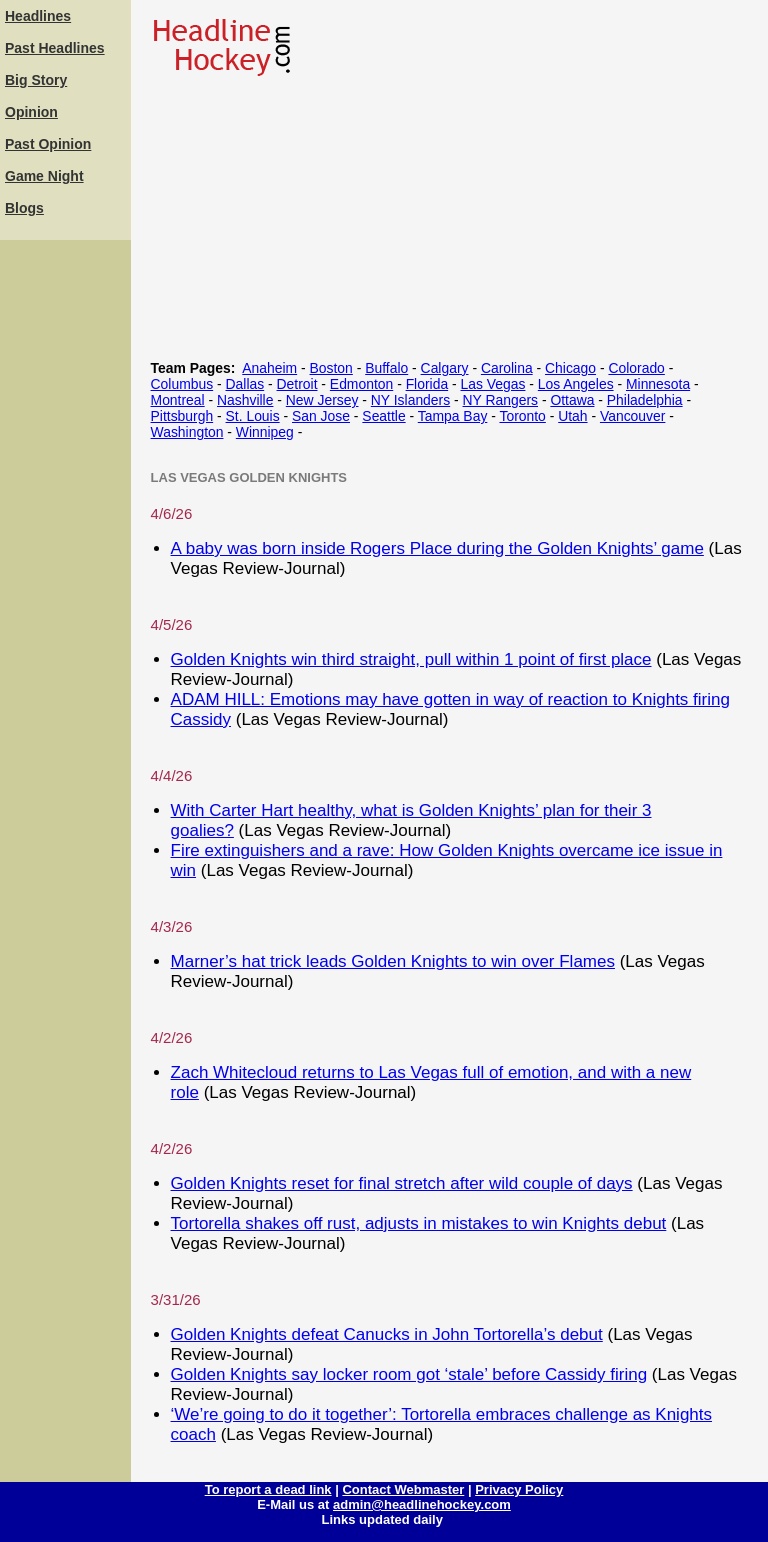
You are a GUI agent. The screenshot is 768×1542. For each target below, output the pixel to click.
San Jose (321, 416)
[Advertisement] (65, 545)
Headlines (38, 16)
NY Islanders (410, 400)
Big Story (36, 80)
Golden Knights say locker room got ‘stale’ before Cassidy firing (409, 1374)
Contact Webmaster (403, 1489)
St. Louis (253, 416)
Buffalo (386, 368)
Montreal (178, 400)
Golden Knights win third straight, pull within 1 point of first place (411, 659)
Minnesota (658, 384)
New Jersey (322, 400)
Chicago (570, 368)
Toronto (522, 416)
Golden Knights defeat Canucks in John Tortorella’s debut (387, 1334)
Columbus (182, 384)
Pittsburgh (182, 416)
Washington (187, 432)
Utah (572, 416)
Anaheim (269, 368)
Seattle (383, 416)
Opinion (31, 112)
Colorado (636, 368)
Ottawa (572, 400)
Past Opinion (48, 144)
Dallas (245, 384)
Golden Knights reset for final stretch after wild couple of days (402, 1183)
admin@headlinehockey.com (422, 1504)
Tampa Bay (453, 416)
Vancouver (632, 416)
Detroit (297, 384)
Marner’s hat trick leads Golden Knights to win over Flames (393, 961)
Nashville (245, 400)
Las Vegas (493, 384)
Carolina (507, 368)
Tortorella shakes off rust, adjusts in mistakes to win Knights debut (419, 1223)
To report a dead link (268, 1489)
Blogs (24, 208)
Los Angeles (576, 384)
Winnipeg (265, 432)
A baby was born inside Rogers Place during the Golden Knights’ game (437, 548)
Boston (331, 368)
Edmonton (361, 384)
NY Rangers (501, 400)
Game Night (44, 176)
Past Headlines (55, 48)
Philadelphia (645, 400)
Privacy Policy (519, 1489)
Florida (427, 384)
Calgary (445, 368)
